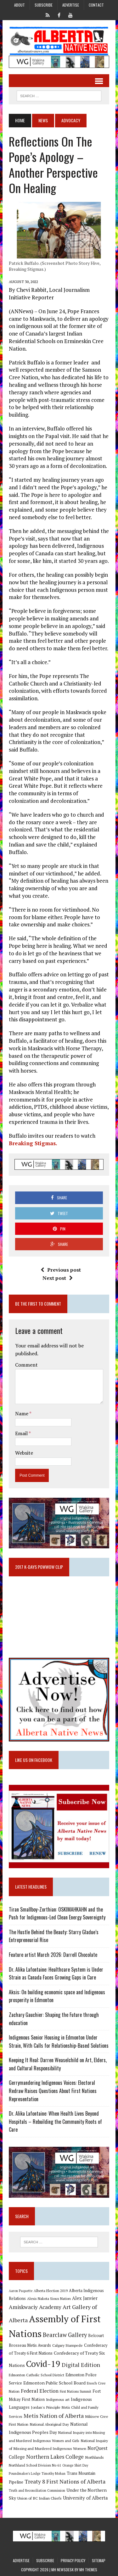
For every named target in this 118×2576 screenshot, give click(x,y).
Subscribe (44, 5)
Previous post (61, 1269)
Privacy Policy (73, 2560)
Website (24, 1452)
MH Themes (88, 2569)
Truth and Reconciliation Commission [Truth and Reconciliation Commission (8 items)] (37, 2490)
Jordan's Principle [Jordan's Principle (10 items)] (45, 2407)
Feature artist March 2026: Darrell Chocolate (53, 1954)
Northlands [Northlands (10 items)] (94, 2457)
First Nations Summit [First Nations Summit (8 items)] (75, 2391)
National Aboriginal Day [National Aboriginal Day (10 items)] (49, 2424)
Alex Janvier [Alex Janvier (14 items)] (85, 2298)
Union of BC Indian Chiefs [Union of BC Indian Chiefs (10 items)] (39, 2498)
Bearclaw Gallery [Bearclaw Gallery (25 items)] (65, 2335)
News (43, 120)
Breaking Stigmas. (33, 1143)
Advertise (70, 5)
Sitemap (98, 2560)
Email (22, 1433)
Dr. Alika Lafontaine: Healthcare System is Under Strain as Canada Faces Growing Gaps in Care (56, 1973)
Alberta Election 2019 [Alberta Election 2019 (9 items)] (51, 2290)
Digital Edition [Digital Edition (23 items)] (81, 2364)
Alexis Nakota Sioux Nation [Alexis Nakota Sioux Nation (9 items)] (49, 2298)
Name (22, 1413)
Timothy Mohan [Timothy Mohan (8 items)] (53, 2473)
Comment (26, 1364)
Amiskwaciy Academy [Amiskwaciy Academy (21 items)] (35, 2307)
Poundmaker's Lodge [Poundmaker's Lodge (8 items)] (24, 2473)
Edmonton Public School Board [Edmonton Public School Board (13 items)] (54, 2383)
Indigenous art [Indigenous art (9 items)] (58, 2399)
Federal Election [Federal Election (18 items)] (40, 2390)
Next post (57, 1277)
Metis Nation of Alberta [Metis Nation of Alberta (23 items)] (54, 2415)
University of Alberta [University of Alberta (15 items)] (85, 2498)
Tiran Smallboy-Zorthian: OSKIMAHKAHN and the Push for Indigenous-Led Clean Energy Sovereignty (57, 1913)
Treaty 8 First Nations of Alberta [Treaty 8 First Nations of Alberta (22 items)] (65, 2481)
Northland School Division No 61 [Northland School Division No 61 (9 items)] (35, 2465)
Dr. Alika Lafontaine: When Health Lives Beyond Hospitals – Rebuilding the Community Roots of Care (55, 2121)
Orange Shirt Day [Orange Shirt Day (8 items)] (75, 2465)
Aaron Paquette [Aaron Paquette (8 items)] (20, 2291)
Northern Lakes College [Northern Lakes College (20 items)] (55, 2456)
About (19, 5)
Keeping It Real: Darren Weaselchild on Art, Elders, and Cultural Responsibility (58, 2064)
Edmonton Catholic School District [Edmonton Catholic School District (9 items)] (36, 2375)
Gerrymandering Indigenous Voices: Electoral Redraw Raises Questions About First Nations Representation (53, 2090)
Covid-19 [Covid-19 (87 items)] (43, 2363)
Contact (96, 5)
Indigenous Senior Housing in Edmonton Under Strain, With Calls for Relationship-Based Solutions (59, 2041)
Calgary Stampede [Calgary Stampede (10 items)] (67, 2345)
